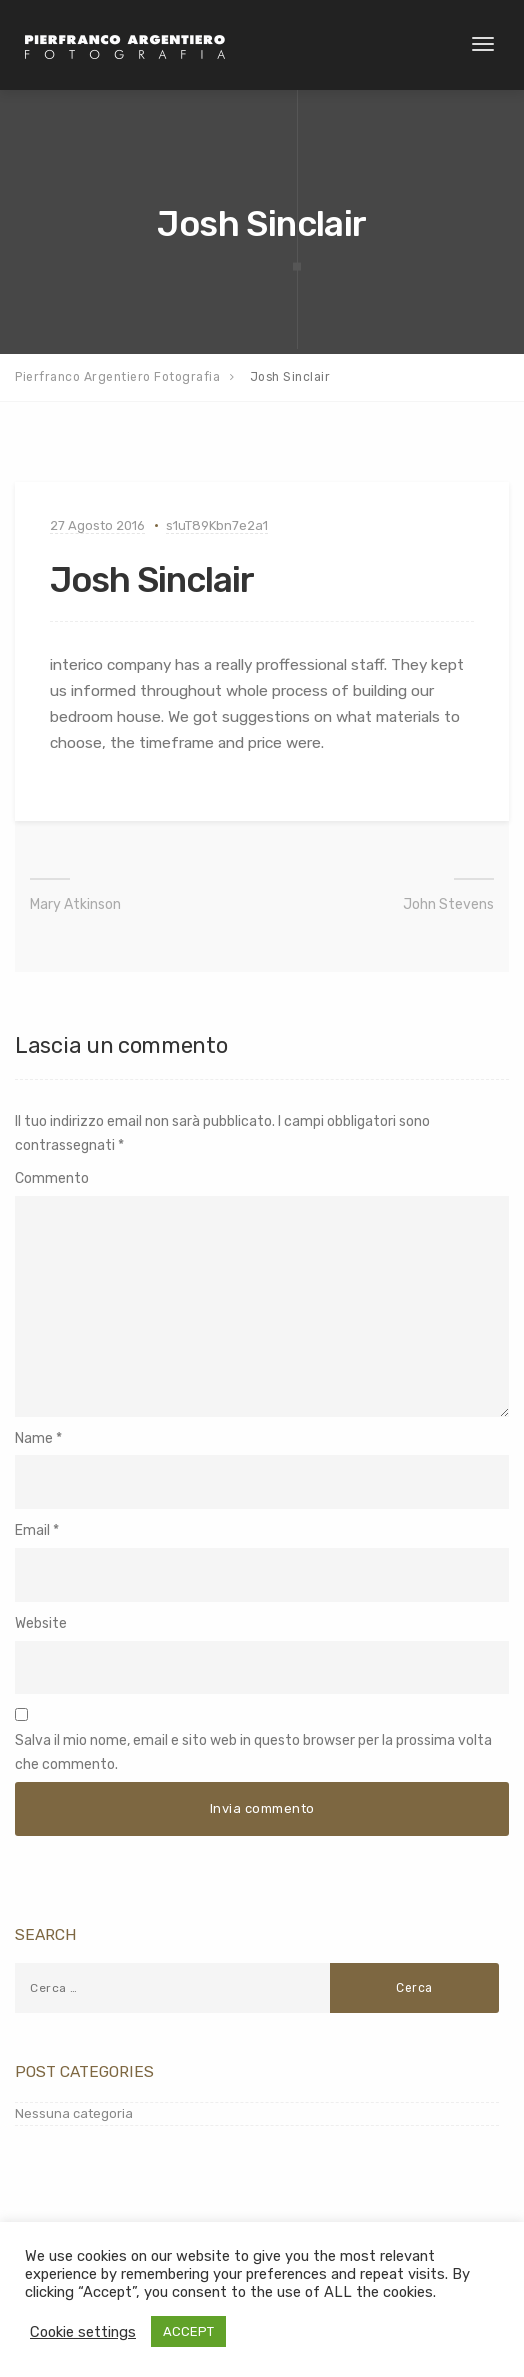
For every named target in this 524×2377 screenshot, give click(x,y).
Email (32, 1530)
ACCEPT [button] (188, 2331)
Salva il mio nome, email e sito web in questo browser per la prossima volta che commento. (253, 1752)
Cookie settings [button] (83, 2332)
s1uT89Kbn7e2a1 (217, 525)
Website (41, 1623)
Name (34, 1438)
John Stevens (448, 904)
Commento (52, 1178)
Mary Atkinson (75, 904)
